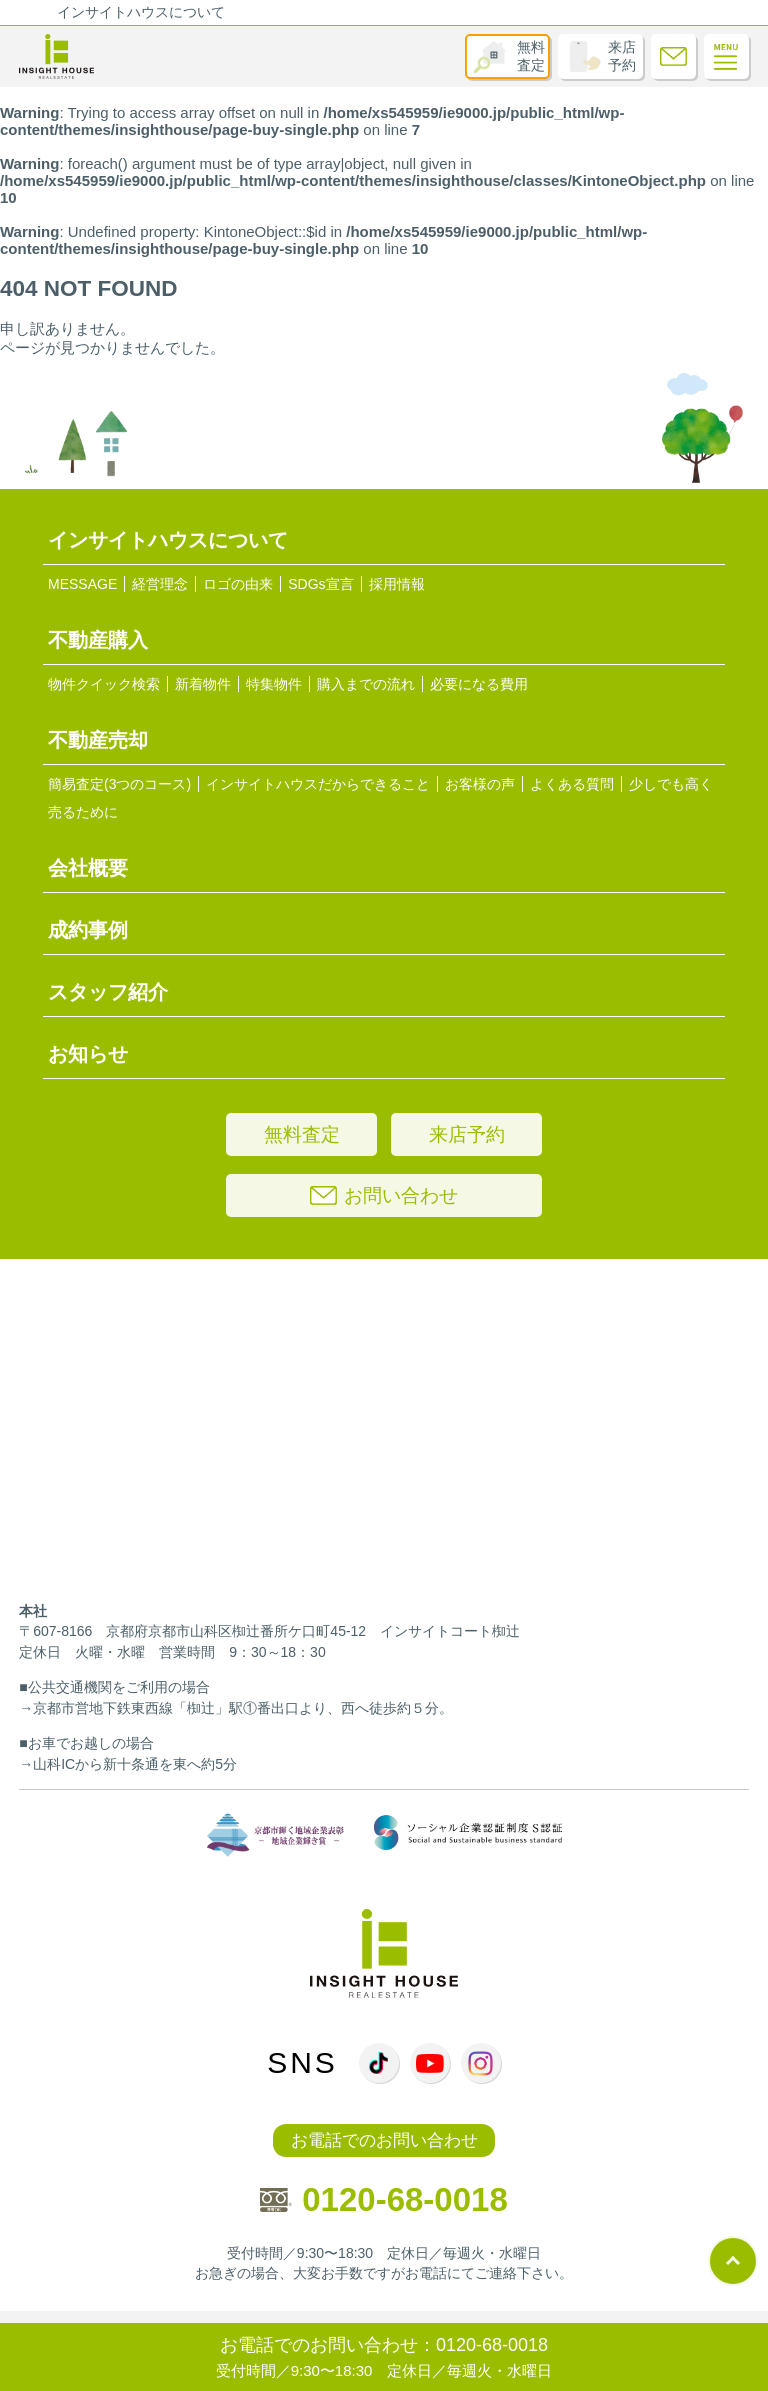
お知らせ (88, 1054)
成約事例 (88, 930)
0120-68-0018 (384, 2199)
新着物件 (203, 684)
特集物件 (274, 684)
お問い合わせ (384, 1195)
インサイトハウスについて (141, 12)
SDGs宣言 (320, 584)
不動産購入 (98, 640)
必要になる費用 (479, 684)
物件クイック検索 (104, 684)
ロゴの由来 (238, 584)
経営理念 (160, 584)
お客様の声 (480, 784)
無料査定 (531, 56)
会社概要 (88, 868)
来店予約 (622, 56)
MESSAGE (82, 584)
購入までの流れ (366, 684)
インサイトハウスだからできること (318, 784)
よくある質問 (572, 784)
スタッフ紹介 (108, 992)
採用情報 (397, 584)
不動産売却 (98, 740)
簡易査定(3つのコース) (119, 784)
